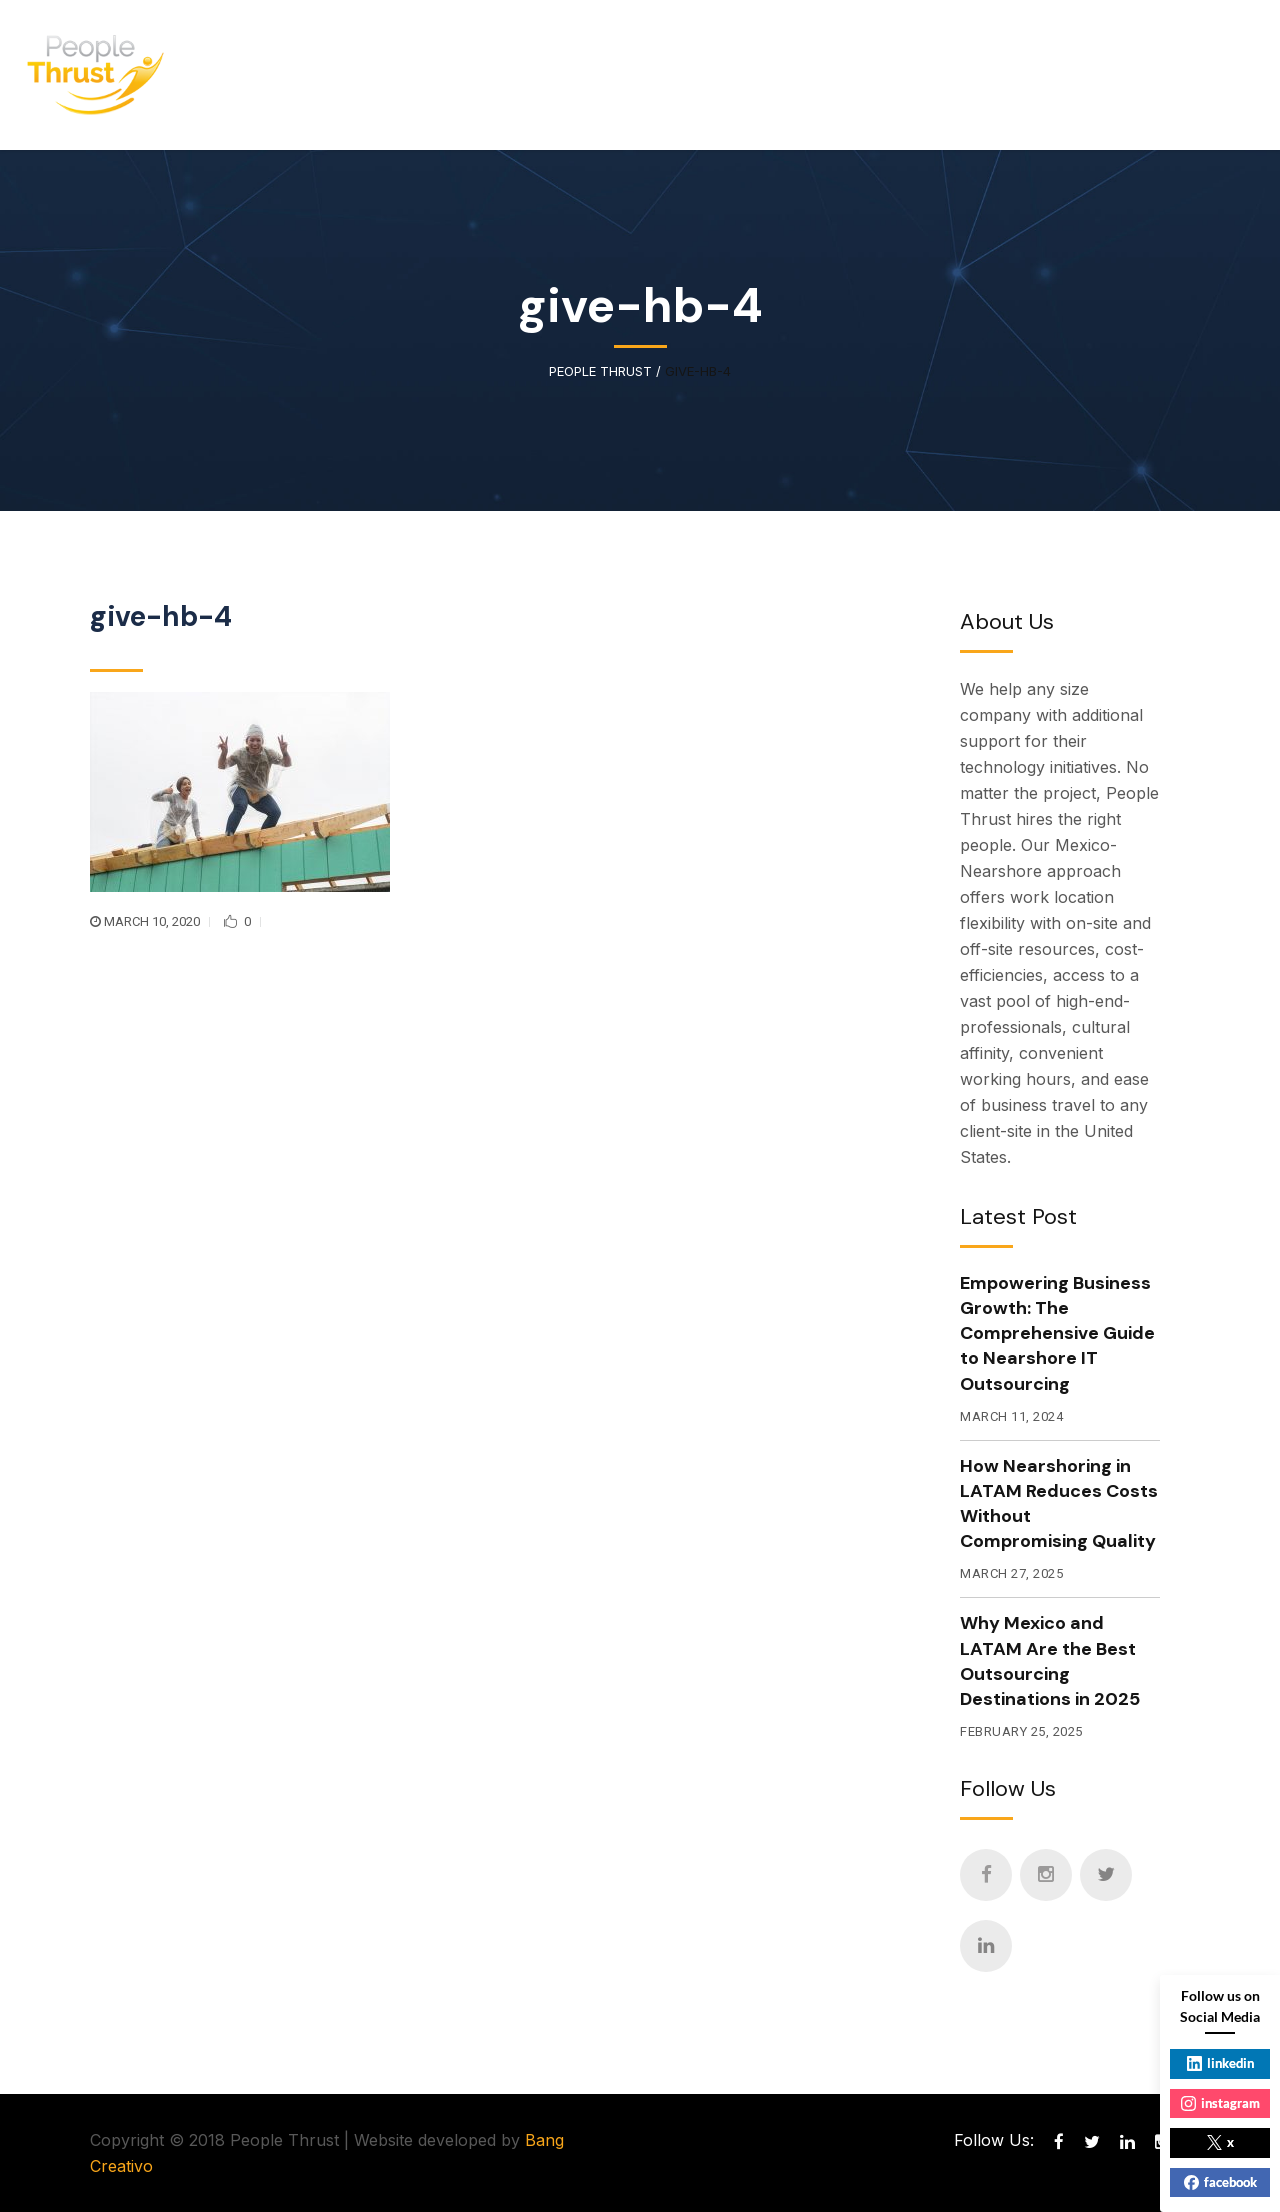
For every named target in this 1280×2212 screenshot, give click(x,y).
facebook (1220, 2182)
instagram (1220, 2103)
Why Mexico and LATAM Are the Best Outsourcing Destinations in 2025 (1050, 1661)
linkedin (1220, 2063)
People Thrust (600, 371)
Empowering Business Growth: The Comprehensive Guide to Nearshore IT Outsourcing (1057, 1333)
